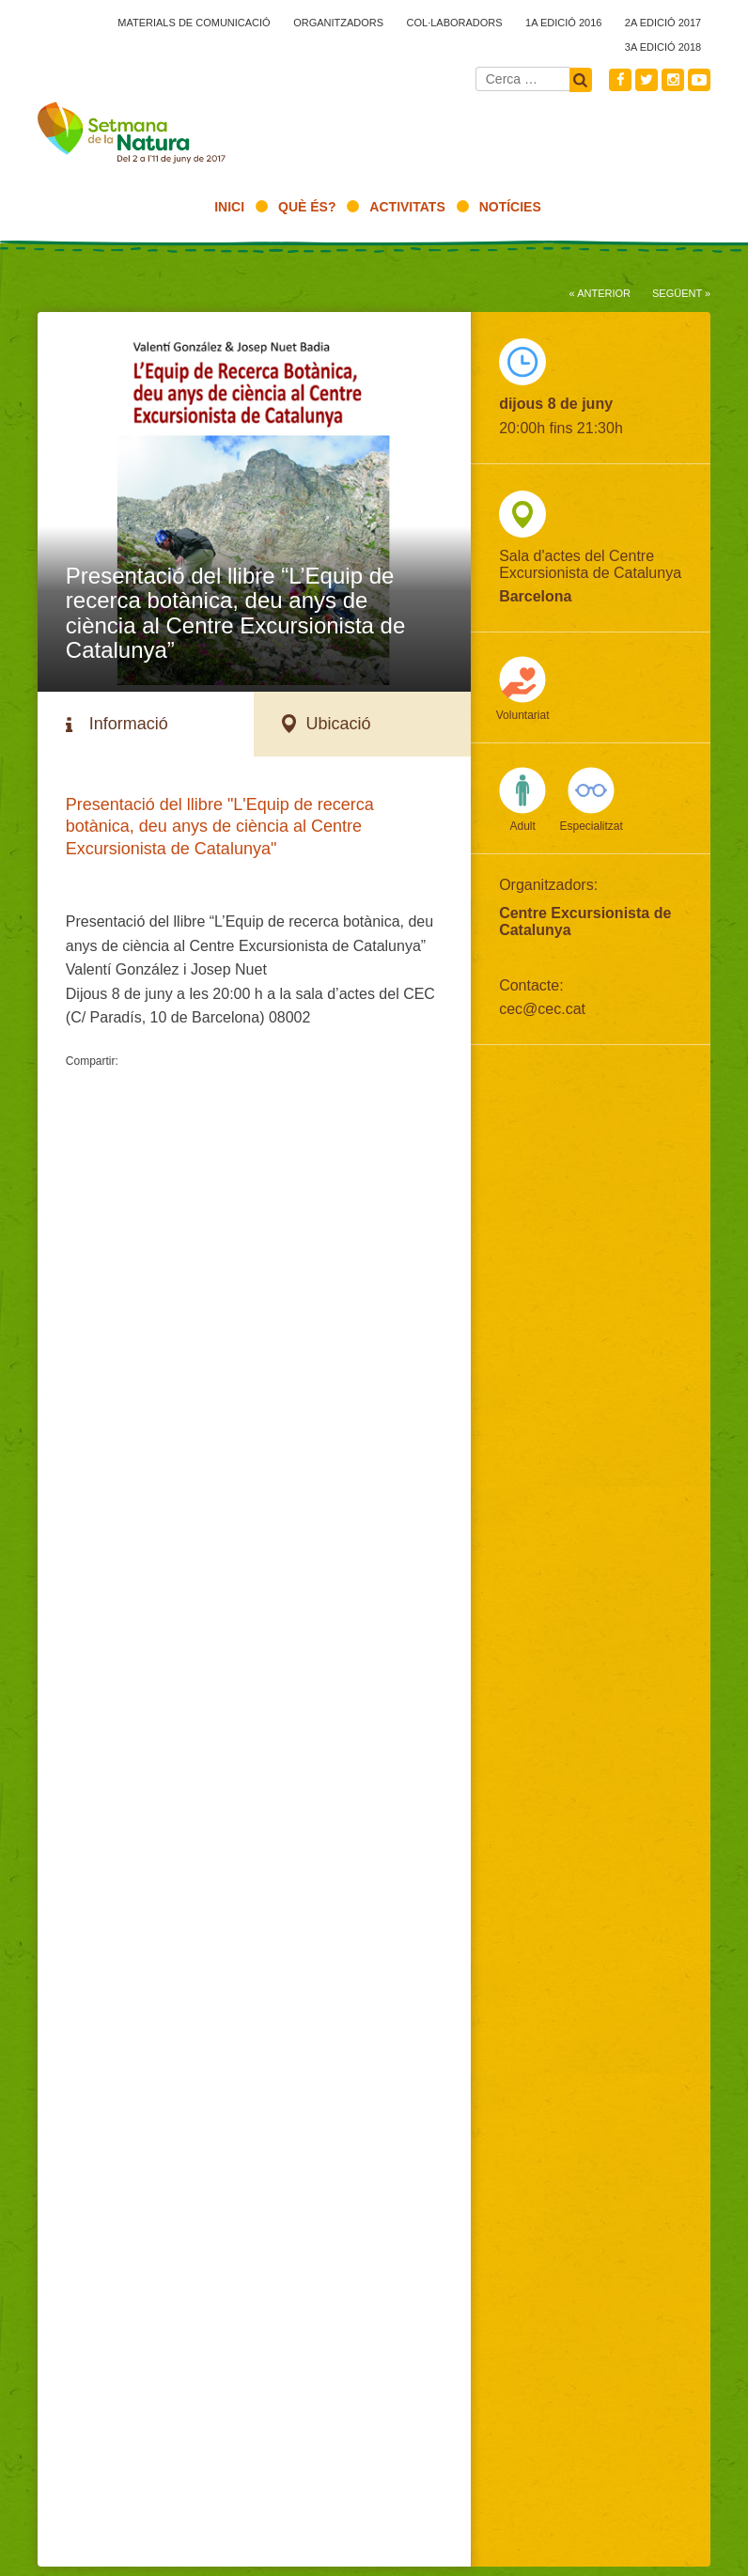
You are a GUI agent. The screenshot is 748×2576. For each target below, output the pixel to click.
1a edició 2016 (563, 22)
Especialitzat (590, 826)
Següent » (681, 293)
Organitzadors (338, 22)
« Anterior (600, 293)
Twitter (646, 80)
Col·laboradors (455, 22)
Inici (229, 206)
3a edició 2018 (663, 47)
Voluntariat (523, 715)
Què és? (306, 206)
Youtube (699, 80)
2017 (132, 137)
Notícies (510, 206)
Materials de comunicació (193, 22)
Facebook (620, 80)
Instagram (673, 80)
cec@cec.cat (542, 1009)
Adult (522, 826)
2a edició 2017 (663, 22)
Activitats (406, 206)
